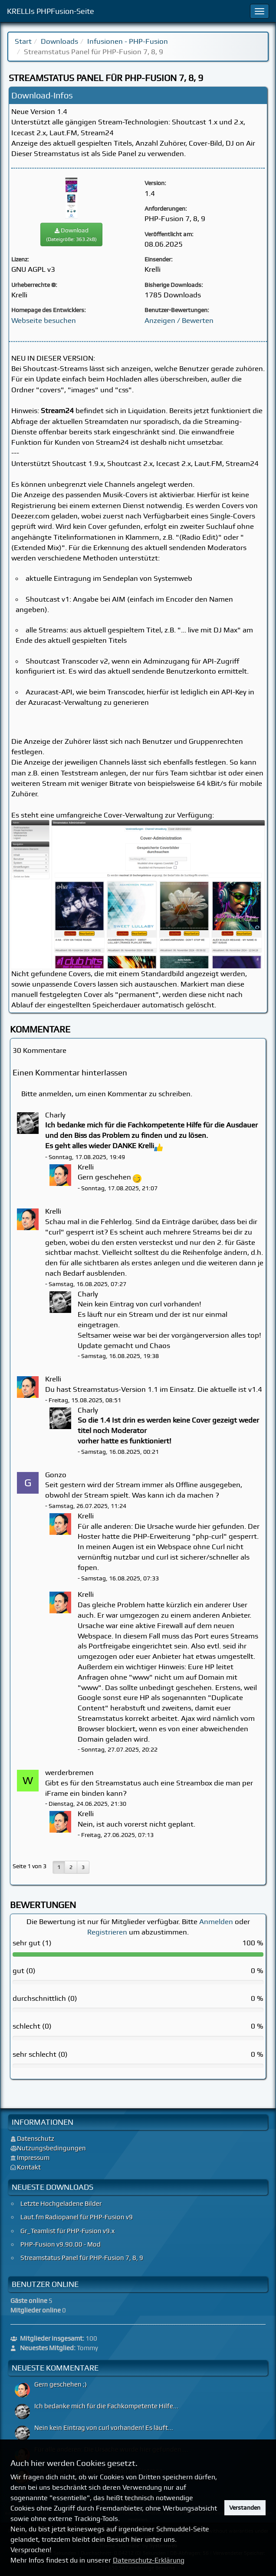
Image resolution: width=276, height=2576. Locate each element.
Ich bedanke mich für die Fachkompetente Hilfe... (106, 2406)
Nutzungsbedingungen (51, 2148)
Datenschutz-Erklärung (148, 2560)
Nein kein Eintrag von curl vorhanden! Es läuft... (103, 2428)
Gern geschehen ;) (60, 2384)
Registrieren (107, 1932)
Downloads (59, 41)
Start (23, 41)
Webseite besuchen (43, 320)
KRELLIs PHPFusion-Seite (50, 11)
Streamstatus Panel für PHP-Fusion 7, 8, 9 (81, 2258)
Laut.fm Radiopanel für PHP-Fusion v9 (76, 2217)
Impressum (33, 2158)
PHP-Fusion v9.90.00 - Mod (60, 2244)
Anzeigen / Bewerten (179, 320)
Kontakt (29, 2167)
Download (71, 234)
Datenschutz (35, 2139)
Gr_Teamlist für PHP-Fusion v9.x (67, 2231)
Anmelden (216, 1921)
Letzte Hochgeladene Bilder (61, 2204)
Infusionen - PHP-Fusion (127, 41)
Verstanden (244, 2507)
